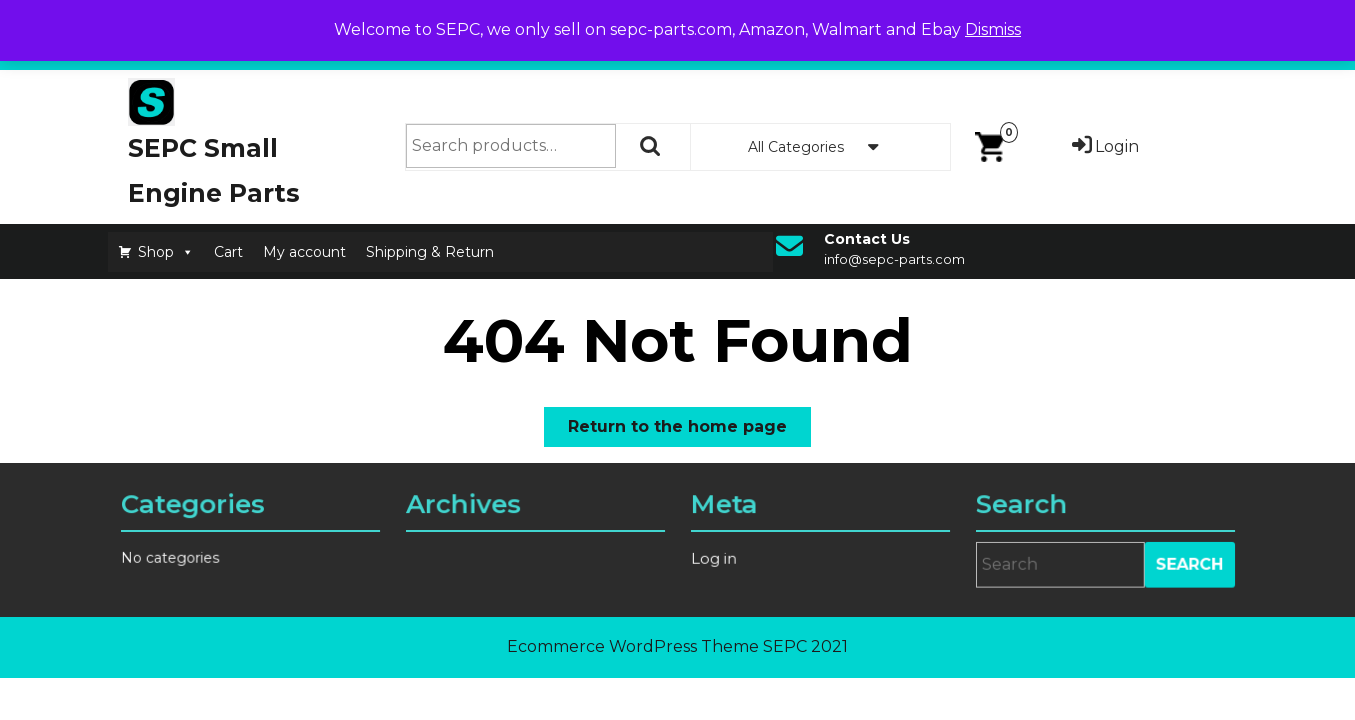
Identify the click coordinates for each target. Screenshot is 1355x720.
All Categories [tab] (820, 147)
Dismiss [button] (993, 29)
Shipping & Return (430, 252)
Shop (166, 252)
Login (1104, 146)
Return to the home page (689, 430)
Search (651, 146)
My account (304, 252)
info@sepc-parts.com (894, 259)
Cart (228, 252)
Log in (716, 558)
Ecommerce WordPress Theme (633, 646)
